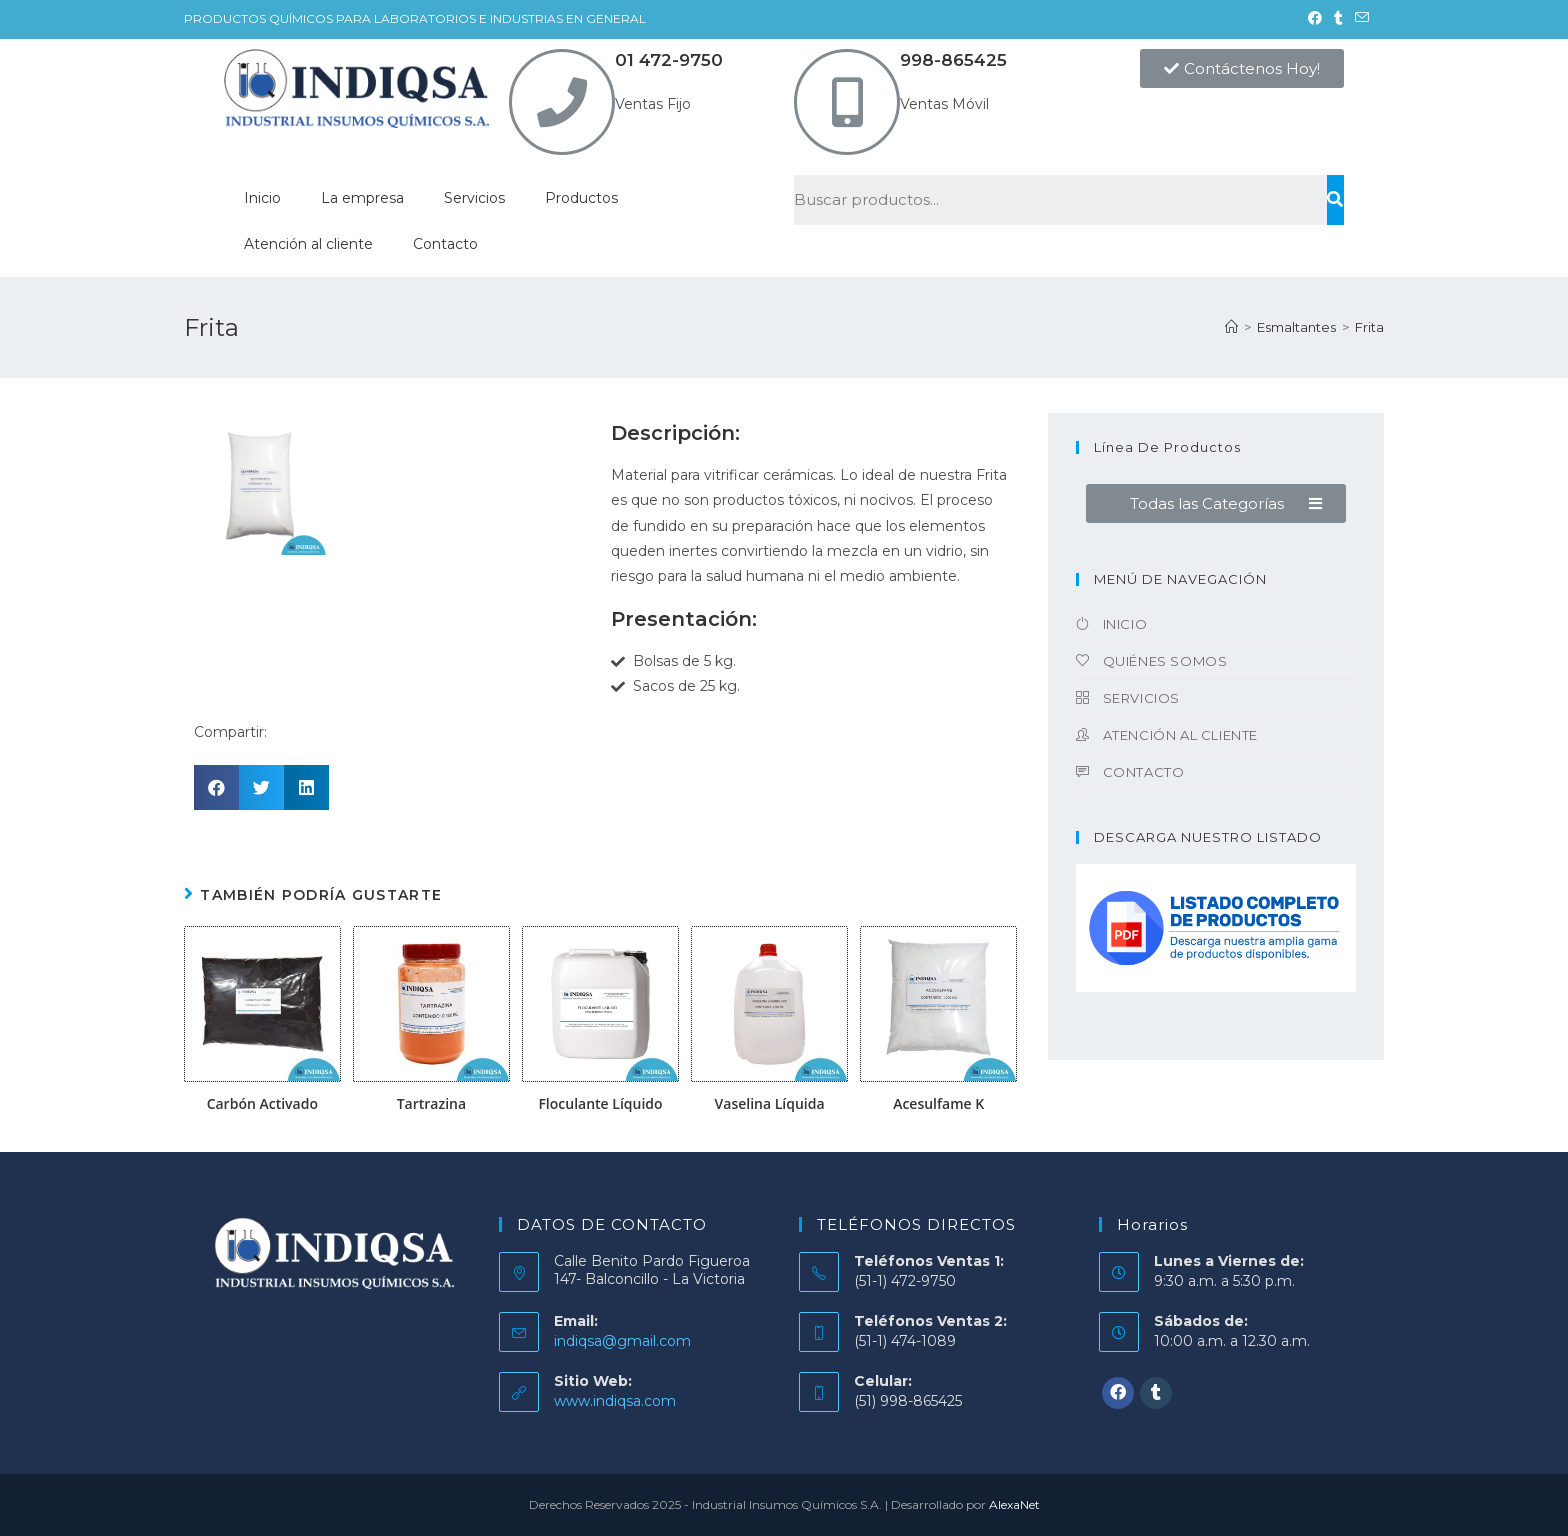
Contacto (445, 244)
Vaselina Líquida (770, 1103)
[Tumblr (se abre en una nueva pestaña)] (1338, 19)
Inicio (262, 198)
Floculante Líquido (600, 1103)
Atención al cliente (308, 244)
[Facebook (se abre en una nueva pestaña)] (1315, 19)
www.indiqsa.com (615, 1401)
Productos (581, 198)
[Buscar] (1335, 200)
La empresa (362, 198)
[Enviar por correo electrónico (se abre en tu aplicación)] (1359, 19)
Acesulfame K (938, 1103)
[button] (1242, 68)
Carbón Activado (262, 1103)
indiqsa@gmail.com (622, 1341)
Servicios (474, 198)
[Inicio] (1231, 327)
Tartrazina (431, 1103)
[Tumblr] (1156, 1393)
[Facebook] (1118, 1393)
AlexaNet (1014, 1504)
